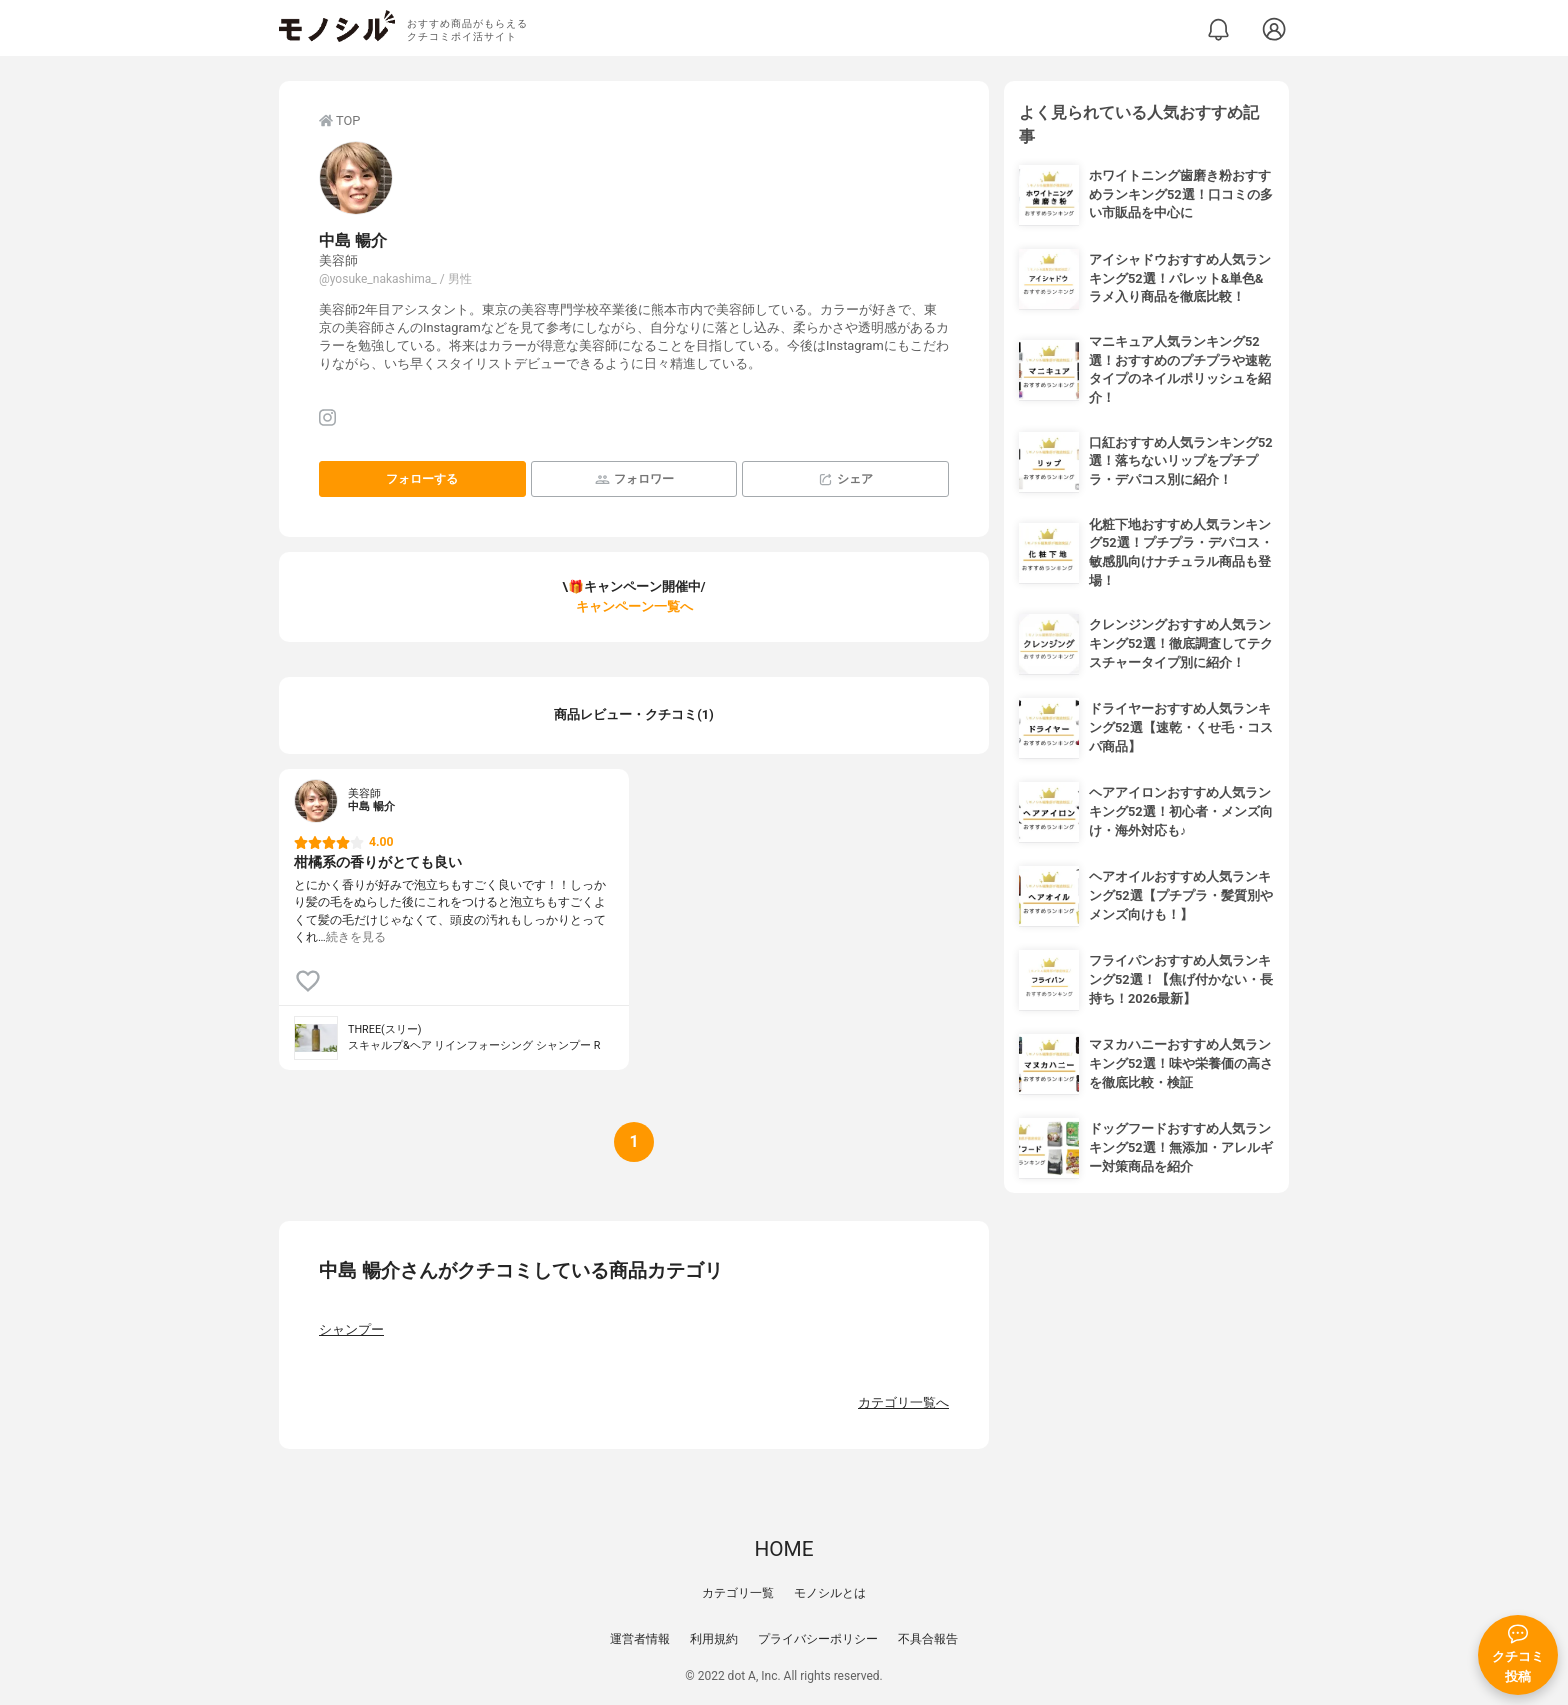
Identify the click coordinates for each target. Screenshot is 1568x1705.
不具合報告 (928, 1639)
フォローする (422, 479)
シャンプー (351, 1329)
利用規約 (714, 1639)
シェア (845, 479)
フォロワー (634, 479)
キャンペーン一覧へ (634, 606)
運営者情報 (640, 1639)
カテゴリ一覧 (738, 1593)
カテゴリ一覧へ (903, 1402)
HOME (783, 1549)
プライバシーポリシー (818, 1639)
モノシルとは (830, 1593)
